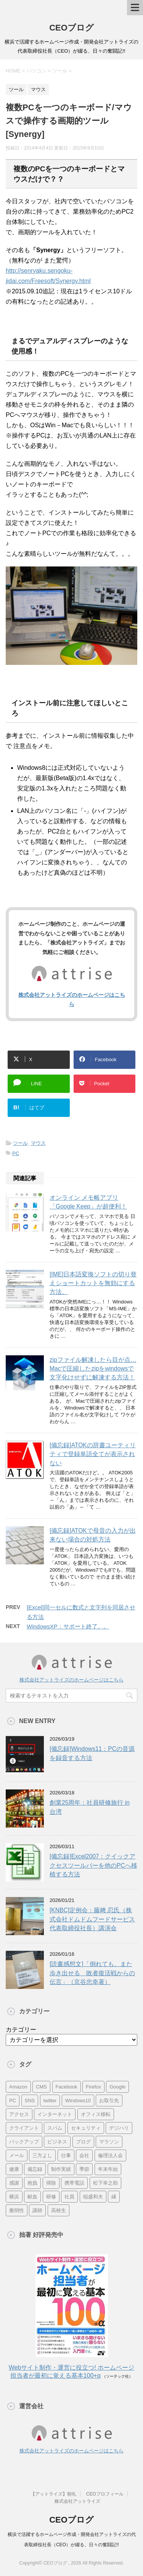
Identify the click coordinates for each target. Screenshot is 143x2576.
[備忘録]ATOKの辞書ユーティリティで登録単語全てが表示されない (93, 1454)
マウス (38, 1143)
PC (15, 1153)
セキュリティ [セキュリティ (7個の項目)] (86, 2128)
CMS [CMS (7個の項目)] (41, 2087)
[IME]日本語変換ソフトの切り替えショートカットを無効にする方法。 (93, 1283)
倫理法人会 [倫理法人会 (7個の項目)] (110, 2155)
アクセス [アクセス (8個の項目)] (19, 2114)
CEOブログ (71, 27)
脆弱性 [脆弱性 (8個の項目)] (16, 2210)
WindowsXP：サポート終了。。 (68, 1626)
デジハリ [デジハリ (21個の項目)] (119, 2128)
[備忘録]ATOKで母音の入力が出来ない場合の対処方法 (93, 1535)
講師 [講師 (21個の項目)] (37, 2210)
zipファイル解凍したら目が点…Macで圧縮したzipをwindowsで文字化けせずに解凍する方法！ (93, 1368)
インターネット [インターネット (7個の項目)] (54, 2114)
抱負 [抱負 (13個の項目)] (32, 2183)
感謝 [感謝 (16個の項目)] (14, 2183)
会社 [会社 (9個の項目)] (84, 2155)
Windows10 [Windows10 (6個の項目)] (78, 2100)
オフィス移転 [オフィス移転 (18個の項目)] (96, 2114)
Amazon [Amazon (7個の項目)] (18, 2087)
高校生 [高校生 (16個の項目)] (58, 2210)
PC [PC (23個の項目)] (12, 2100)
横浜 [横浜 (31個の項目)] (14, 2196)
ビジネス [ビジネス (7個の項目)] (57, 2142)
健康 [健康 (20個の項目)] (14, 2169)
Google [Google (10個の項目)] (117, 2087)
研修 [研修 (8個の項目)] (51, 2196)
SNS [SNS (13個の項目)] (30, 2100)
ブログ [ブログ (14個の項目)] (83, 2142)
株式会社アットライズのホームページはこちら (71, 1680)
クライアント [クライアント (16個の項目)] (24, 2128)
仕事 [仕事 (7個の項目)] (66, 2155)
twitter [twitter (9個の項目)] (50, 2100)
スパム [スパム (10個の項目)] (54, 2128)
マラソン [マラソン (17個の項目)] (109, 2142)
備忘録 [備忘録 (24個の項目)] (34, 2169)
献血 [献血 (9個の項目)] (32, 2196)
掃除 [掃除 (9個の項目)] (51, 2183)
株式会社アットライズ (77, 2501)
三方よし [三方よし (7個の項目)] (42, 2155)
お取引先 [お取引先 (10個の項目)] (109, 2100)
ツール (20, 1143)
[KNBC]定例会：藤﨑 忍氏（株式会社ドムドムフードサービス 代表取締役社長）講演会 (92, 1919)
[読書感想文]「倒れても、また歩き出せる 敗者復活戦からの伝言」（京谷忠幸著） (92, 1973)
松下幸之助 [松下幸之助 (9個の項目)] (105, 2183)
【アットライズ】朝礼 (53, 2494)
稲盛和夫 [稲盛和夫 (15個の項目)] (93, 2196)
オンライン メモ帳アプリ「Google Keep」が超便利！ (88, 1202)
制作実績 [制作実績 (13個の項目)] (61, 2169)
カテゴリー (21, 2029)
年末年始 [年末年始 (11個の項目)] (108, 2169)
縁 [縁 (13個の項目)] (113, 2196)
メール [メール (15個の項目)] (16, 2155)
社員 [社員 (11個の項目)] (69, 2196)
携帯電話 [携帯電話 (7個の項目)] (74, 2183)
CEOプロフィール (105, 2494)
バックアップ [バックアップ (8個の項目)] (24, 2142)
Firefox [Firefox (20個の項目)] (93, 2087)
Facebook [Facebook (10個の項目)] (66, 2087)
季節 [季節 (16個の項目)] (84, 2169)
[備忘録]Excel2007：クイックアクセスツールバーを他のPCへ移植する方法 (93, 1865)
